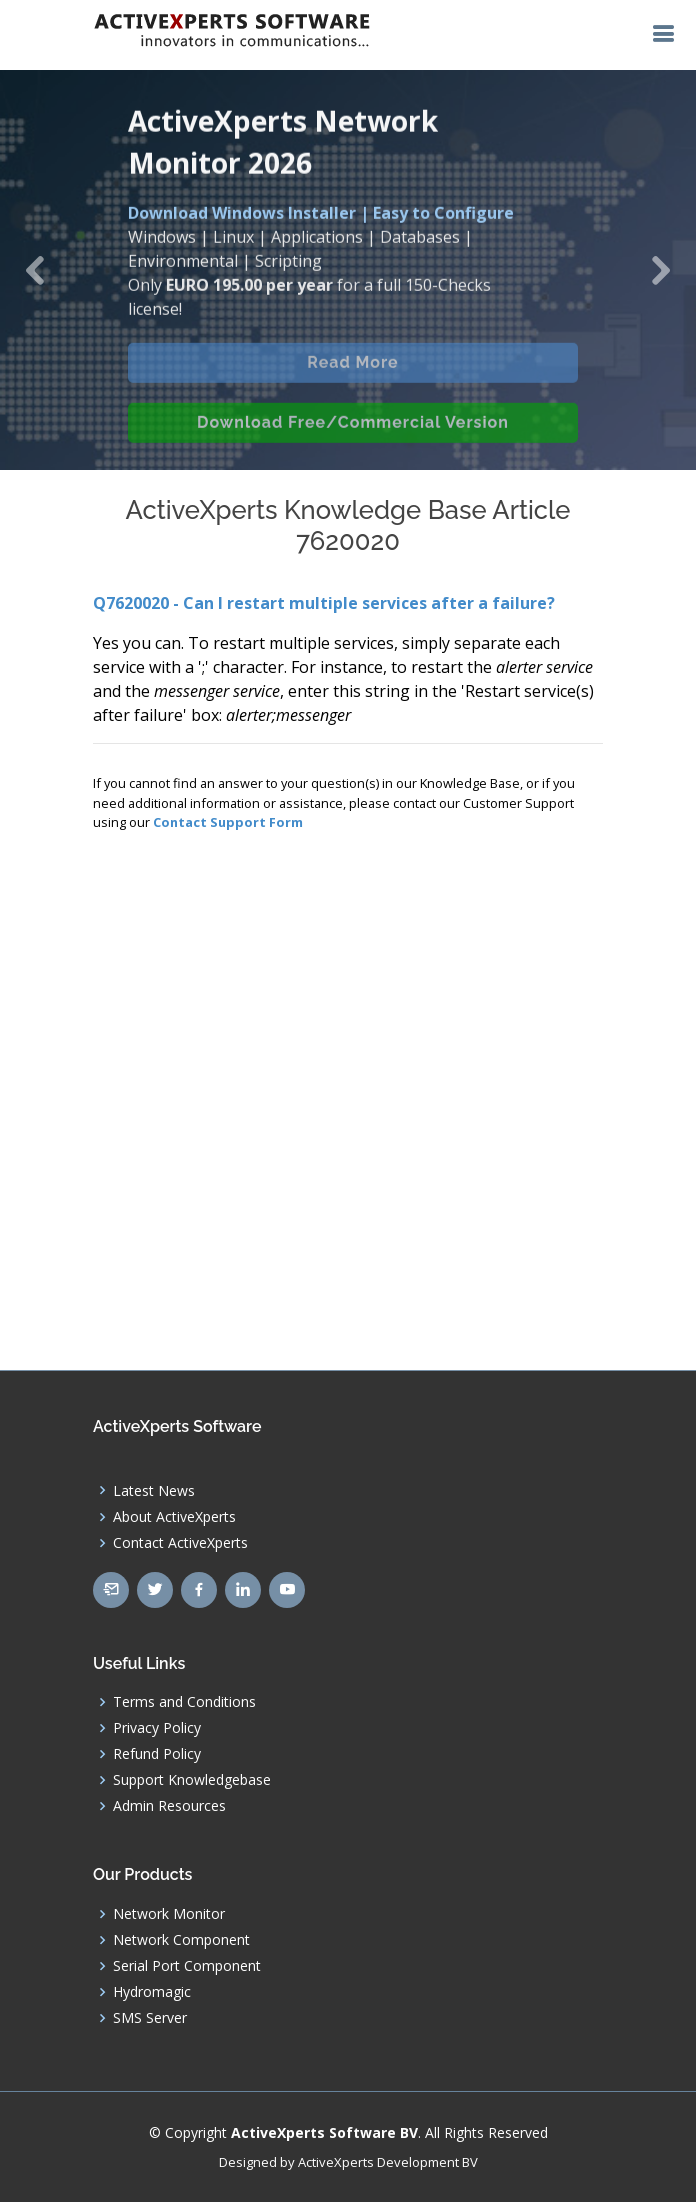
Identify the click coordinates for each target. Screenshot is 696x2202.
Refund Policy (157, 1754)
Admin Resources (169, 1806)
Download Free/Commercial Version (353, 439)
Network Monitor (169, 1914)
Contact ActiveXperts (180, 1543)
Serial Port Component (187, 1966)
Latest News (154, 1491)
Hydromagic (152, 1992)
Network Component (181, 1940)
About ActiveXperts (174, 1517)
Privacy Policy (157, 1728)
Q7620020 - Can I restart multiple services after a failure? (324, 603)
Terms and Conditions (184, 1702)
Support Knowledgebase (192, 1780)
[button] (35, 270)
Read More (352, 379)
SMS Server (150, 2018)
